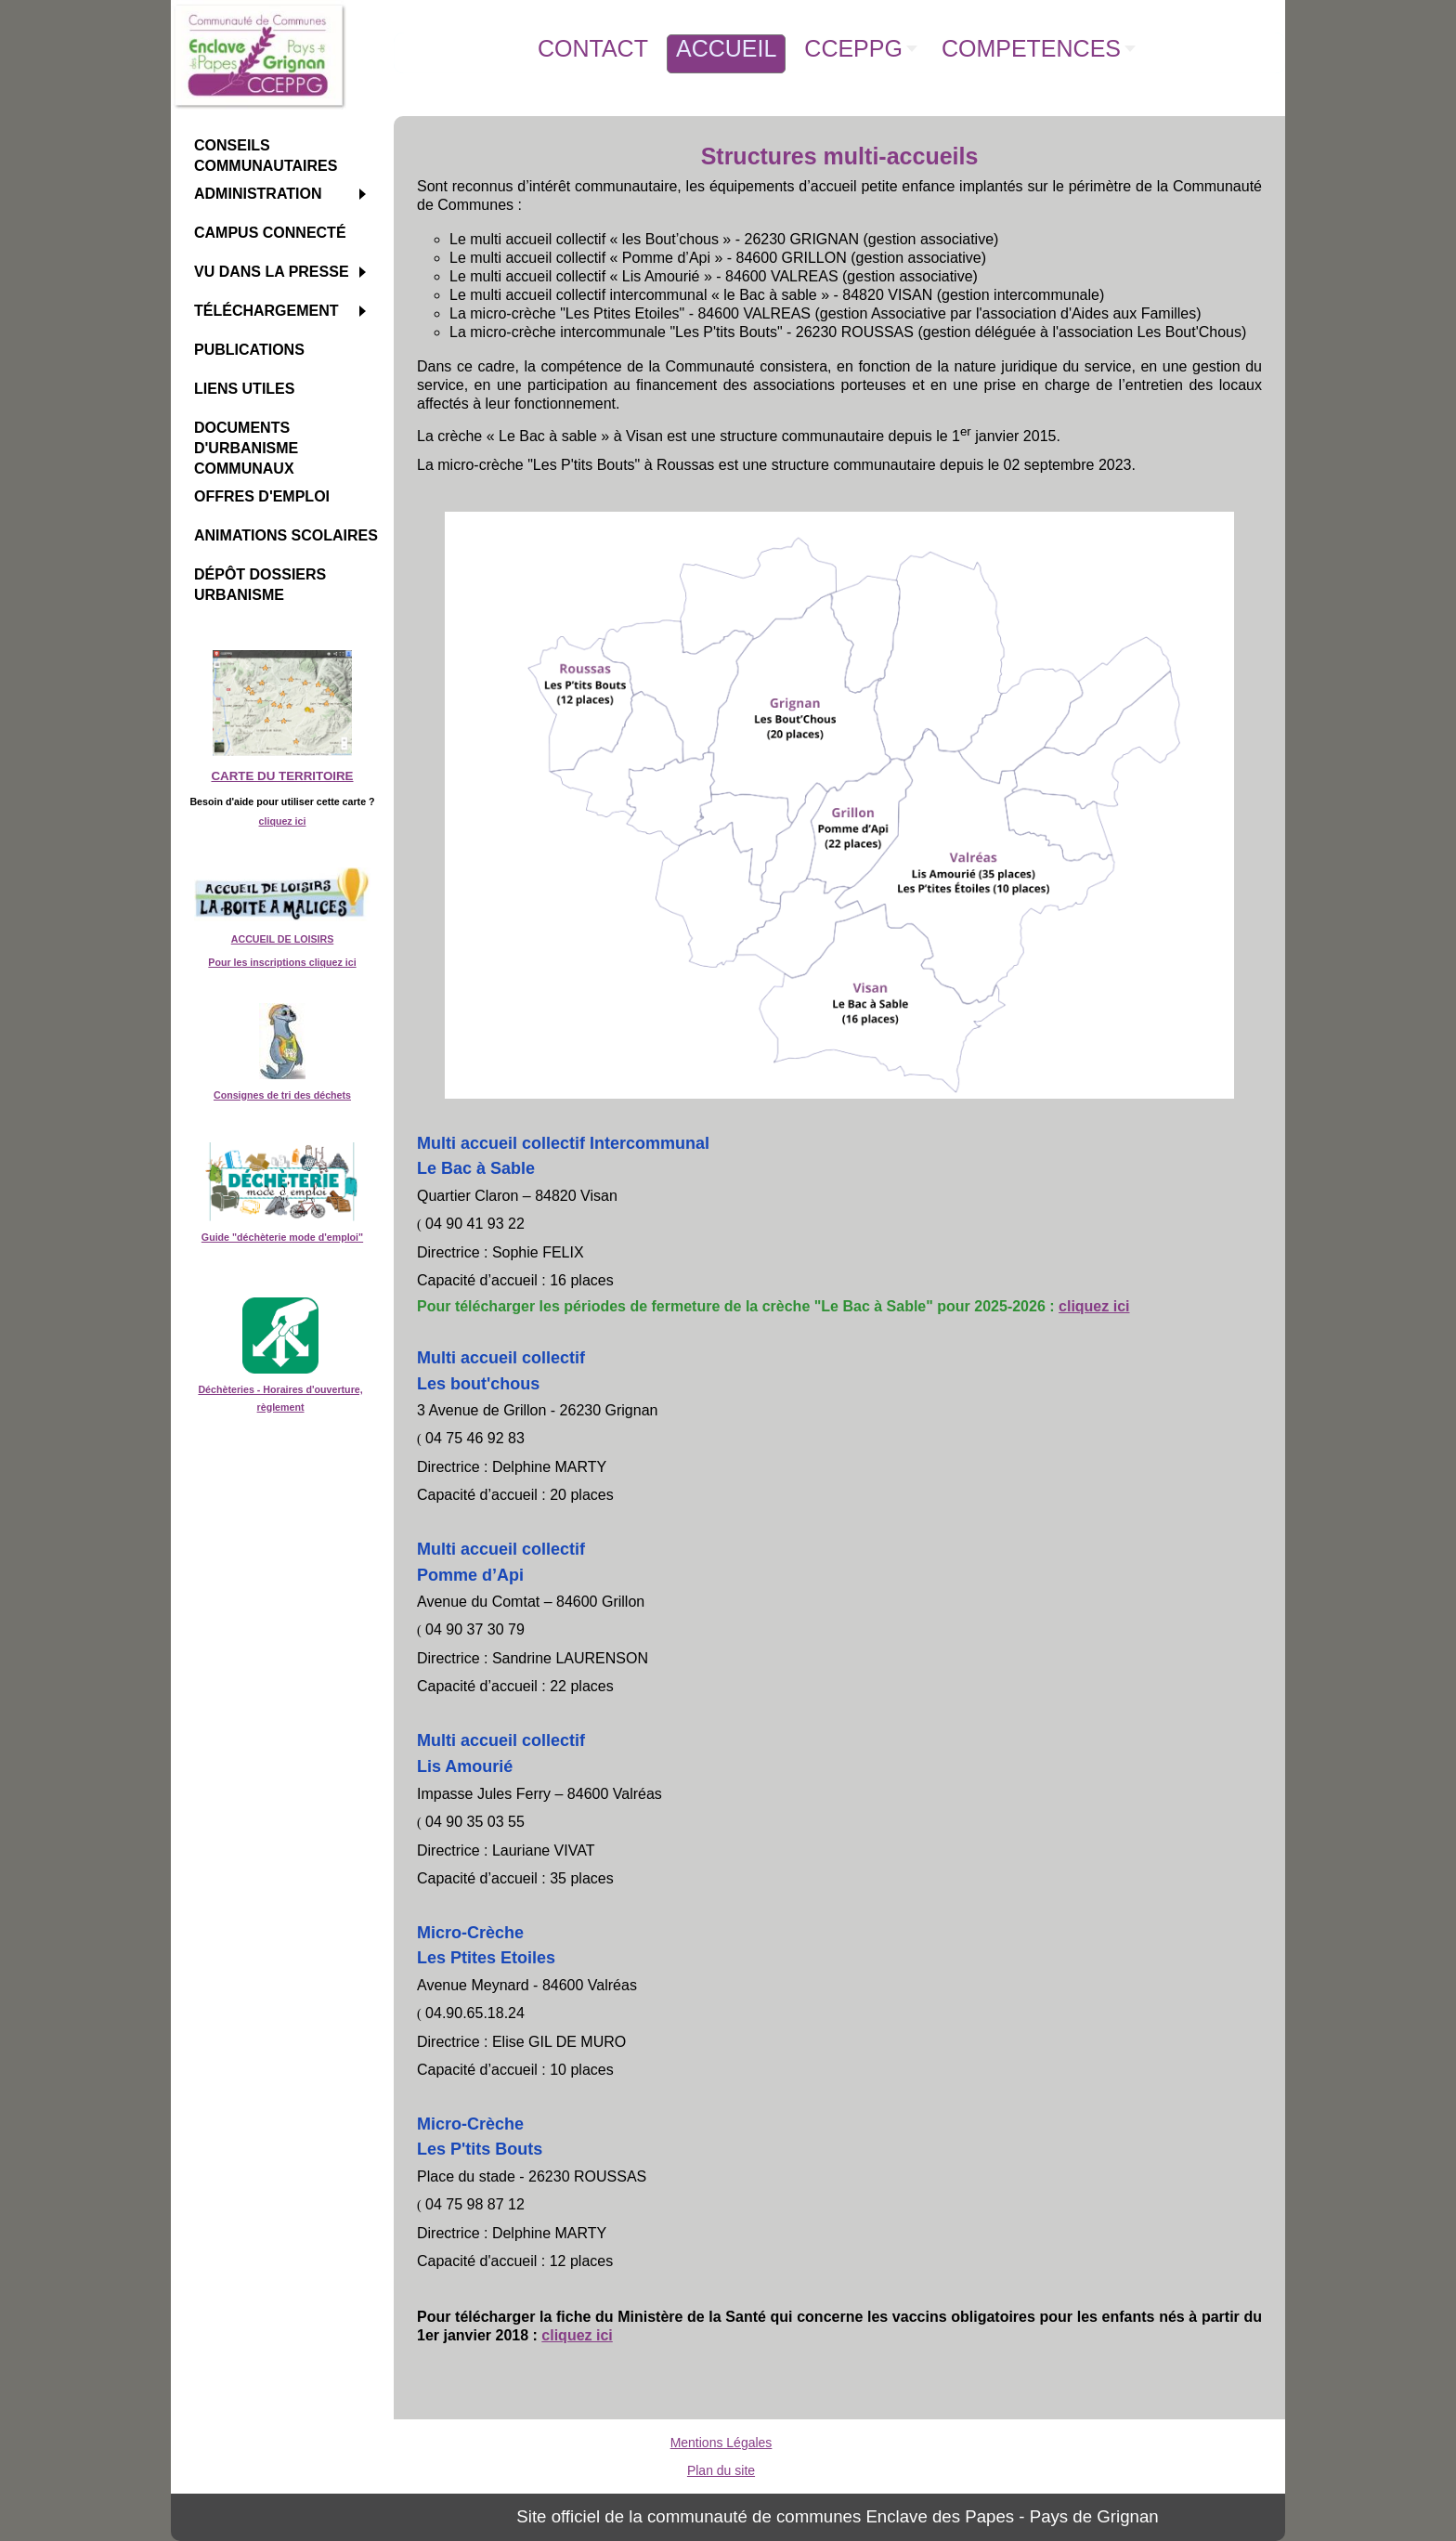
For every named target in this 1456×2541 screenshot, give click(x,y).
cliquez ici (282, 821)
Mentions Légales (721, 2442)
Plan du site (721, 2470)
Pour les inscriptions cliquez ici (282, 962)
